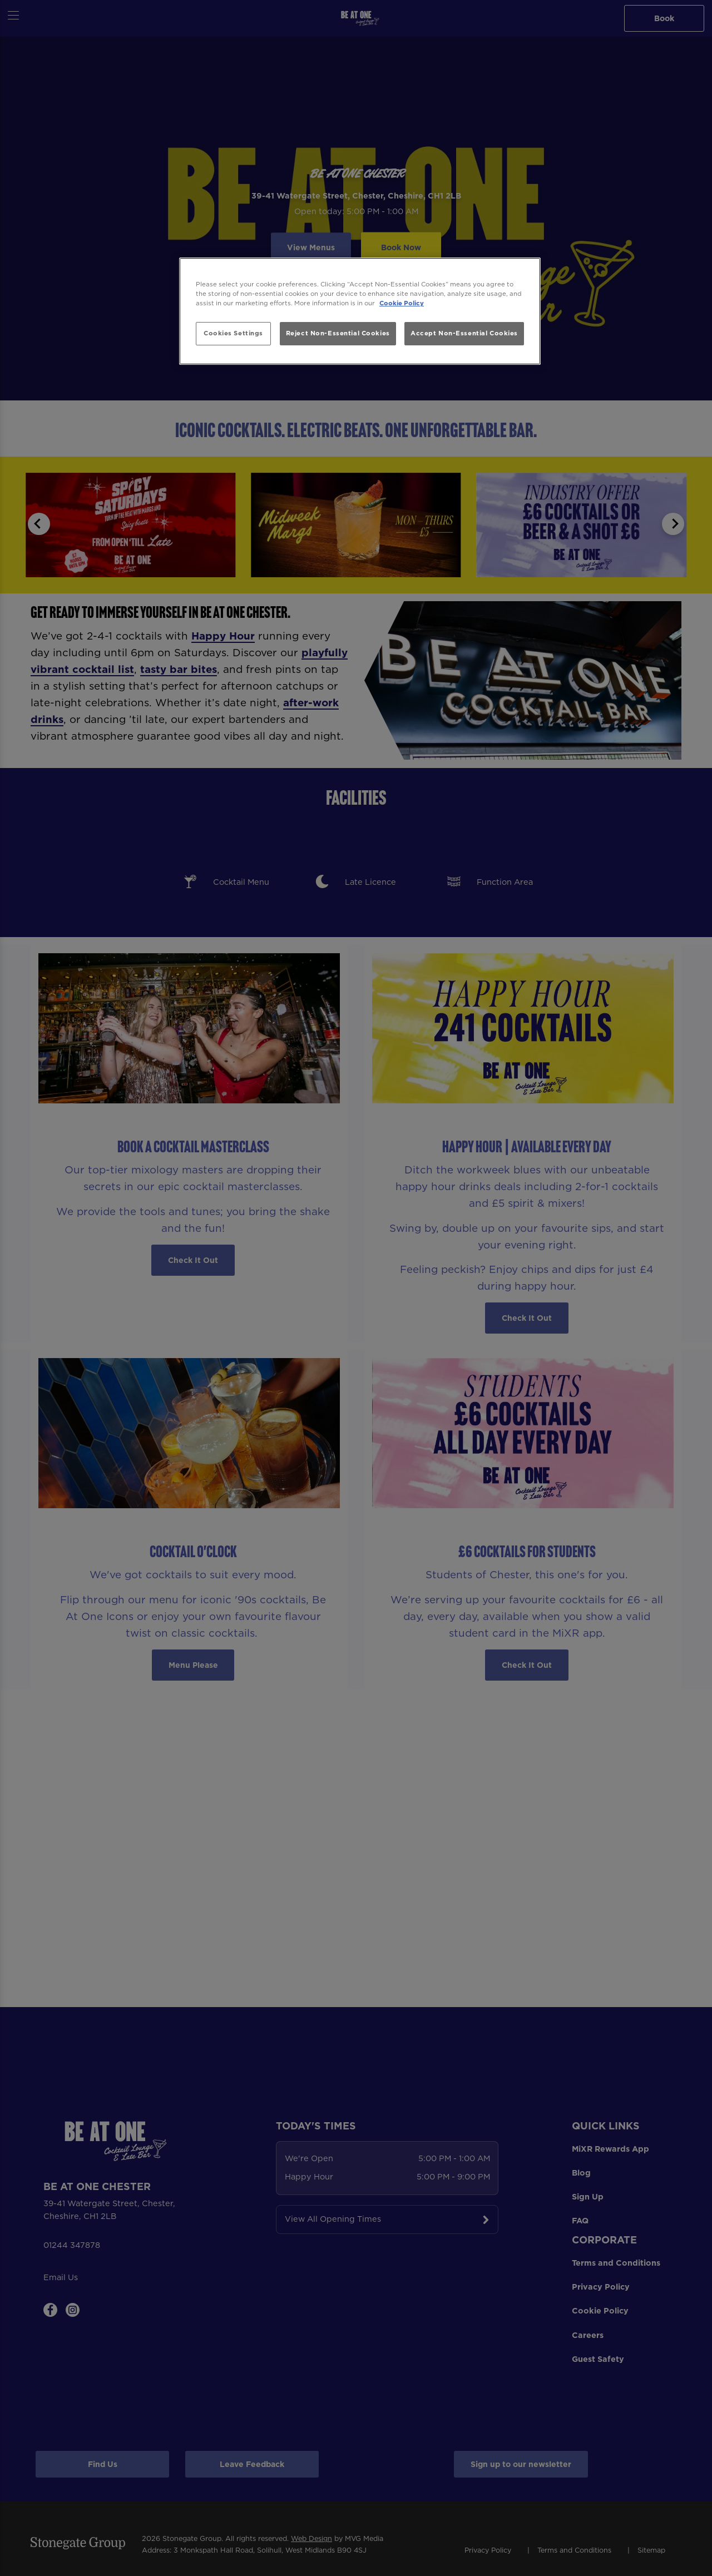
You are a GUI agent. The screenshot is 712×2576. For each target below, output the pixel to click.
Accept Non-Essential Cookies (464, 333)
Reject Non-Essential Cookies (338, 333)
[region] (360, 311)
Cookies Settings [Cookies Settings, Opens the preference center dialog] (233, 333)
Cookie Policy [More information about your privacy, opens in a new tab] (401, 303)
